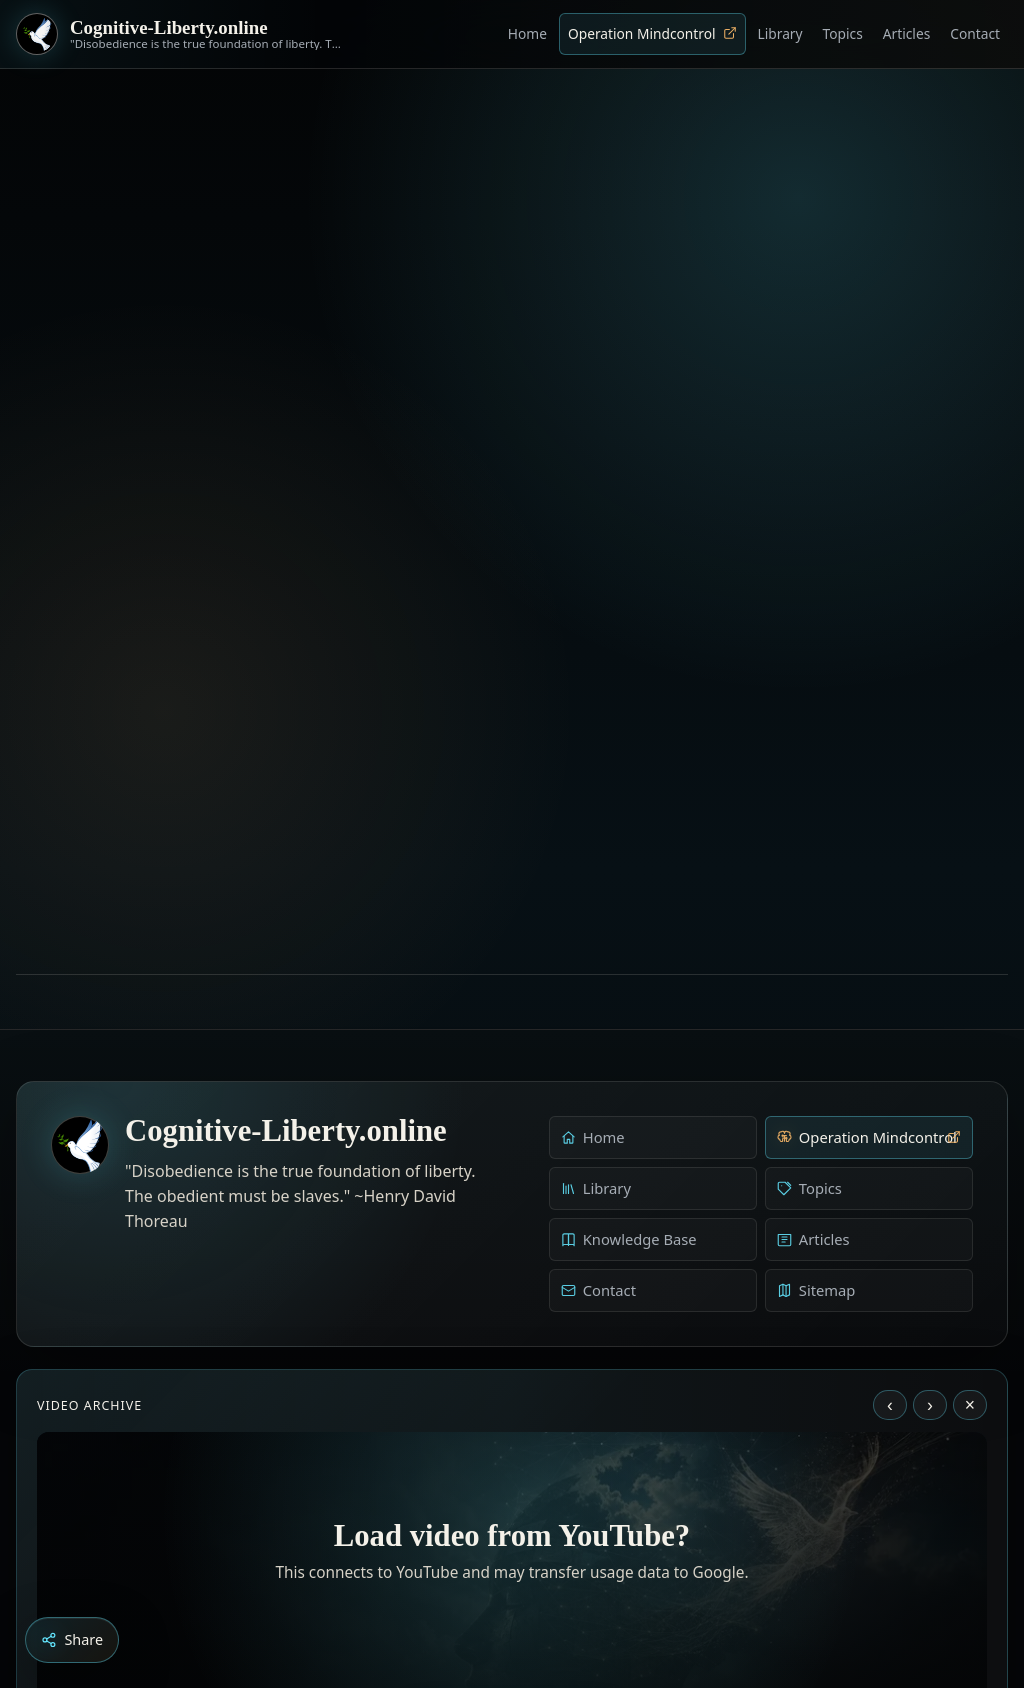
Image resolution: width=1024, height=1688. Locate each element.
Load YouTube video (512, 1446)
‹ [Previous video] (890, 1117)
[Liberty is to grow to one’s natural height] (530, 1577)
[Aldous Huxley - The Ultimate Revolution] (482, 1577)
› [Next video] (930, 1117)
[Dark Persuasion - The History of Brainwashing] (550, 1577)
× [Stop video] (970, 1117)
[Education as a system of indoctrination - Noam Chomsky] (510, 1577)
